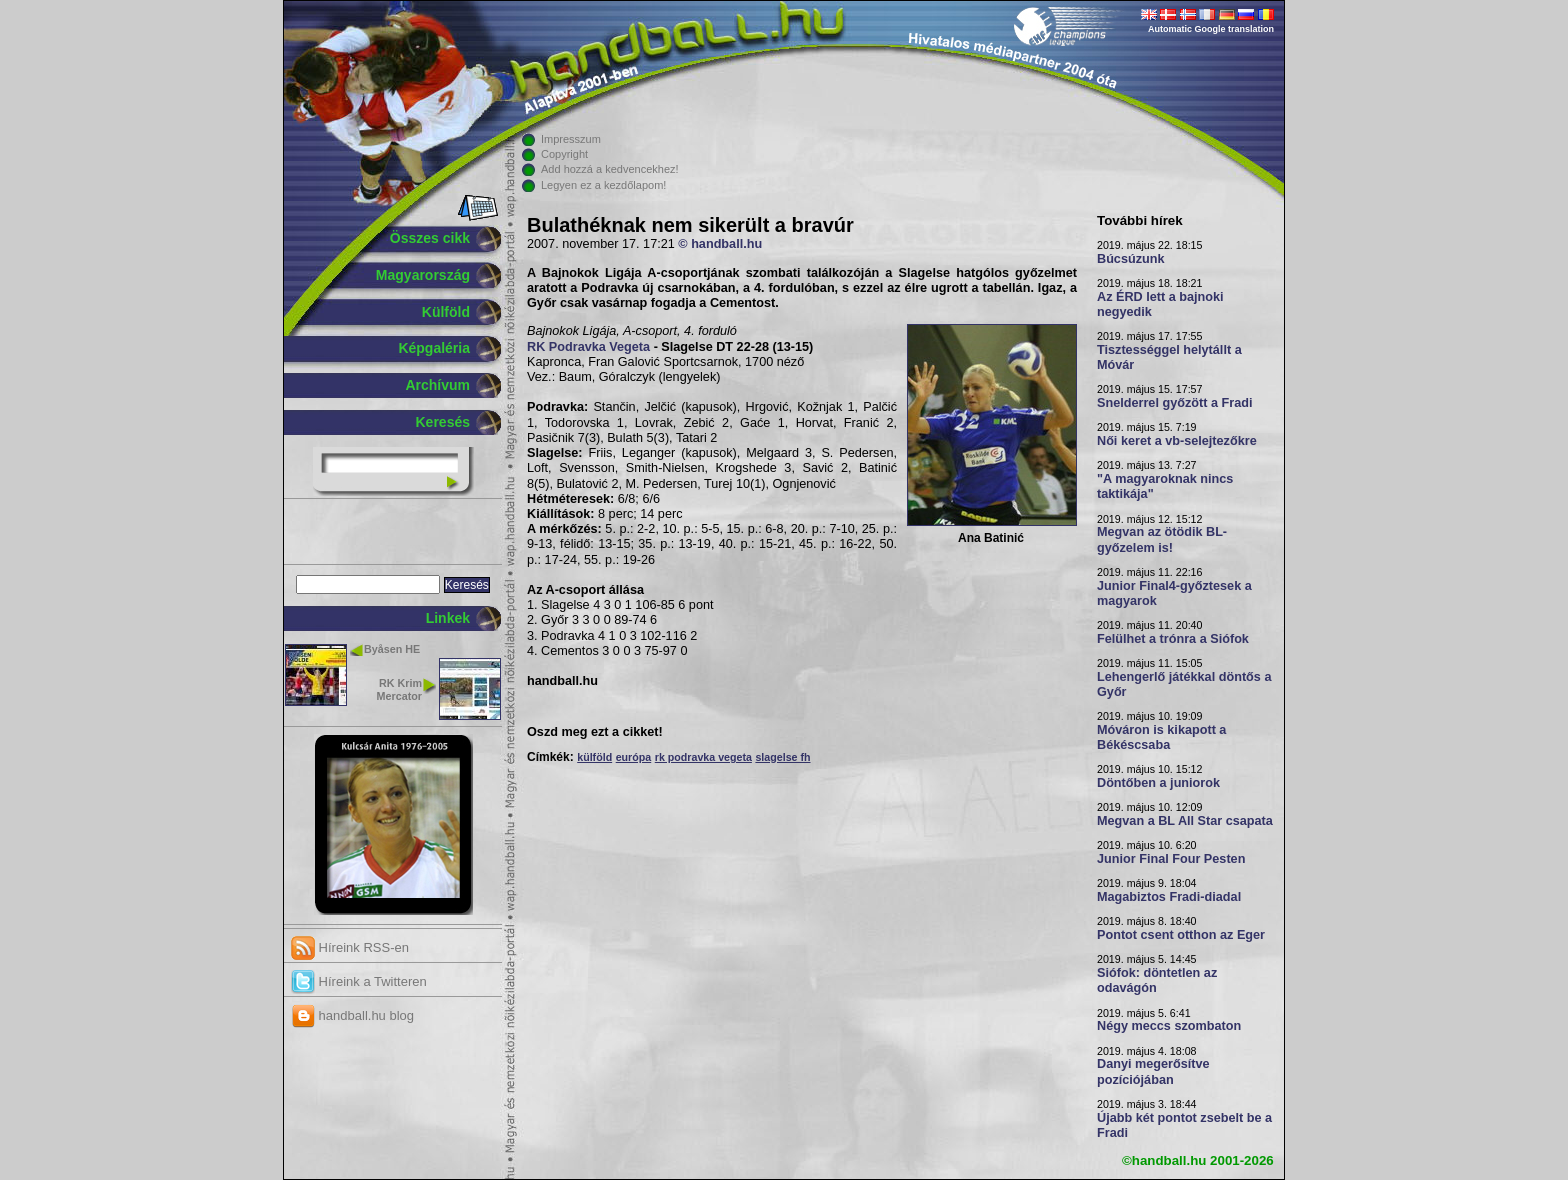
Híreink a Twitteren (359, 981)
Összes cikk (430, 238)
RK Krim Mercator (399, 689)
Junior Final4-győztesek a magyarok (1174, 593)
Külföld (446, 312)
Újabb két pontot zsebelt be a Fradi (1184, 1125)
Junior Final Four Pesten (1171, 859)
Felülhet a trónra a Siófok (1173, 639)
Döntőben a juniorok (1158, 783)
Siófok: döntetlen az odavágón (1157, 980)
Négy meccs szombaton (1169, 1026)
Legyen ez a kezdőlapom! (603, 185)
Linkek (448, 618)
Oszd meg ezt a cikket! (595, 732)
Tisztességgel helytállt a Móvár (1169, 357)
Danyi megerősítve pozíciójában (1153, 1071)
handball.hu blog (352, 1015)
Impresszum (571, 139)
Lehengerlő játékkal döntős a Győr (1184, 684)
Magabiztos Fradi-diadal (1169, 897)
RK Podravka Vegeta (588, 347)
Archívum (437, 385)
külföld (594, 757)
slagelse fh (782, 757)
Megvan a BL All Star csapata (1185, 821)
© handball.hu (720, 244)
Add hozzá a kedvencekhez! (610, 169)
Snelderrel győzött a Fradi (1174, 403)
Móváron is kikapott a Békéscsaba (1161, 737)
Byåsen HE (392, 649)
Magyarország (423, 275)
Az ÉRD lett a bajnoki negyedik (1160, 304)
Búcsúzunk (1131, 259)
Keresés (443, 422)
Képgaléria (434, 348)
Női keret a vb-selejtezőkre (1177, 441)
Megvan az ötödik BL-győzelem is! (1162, 539)
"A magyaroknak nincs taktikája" (1165, 486)
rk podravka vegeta (703, 757)
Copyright (564, 154)
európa (634, 757)
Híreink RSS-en (350, 947)
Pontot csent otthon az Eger (1181, 935)
